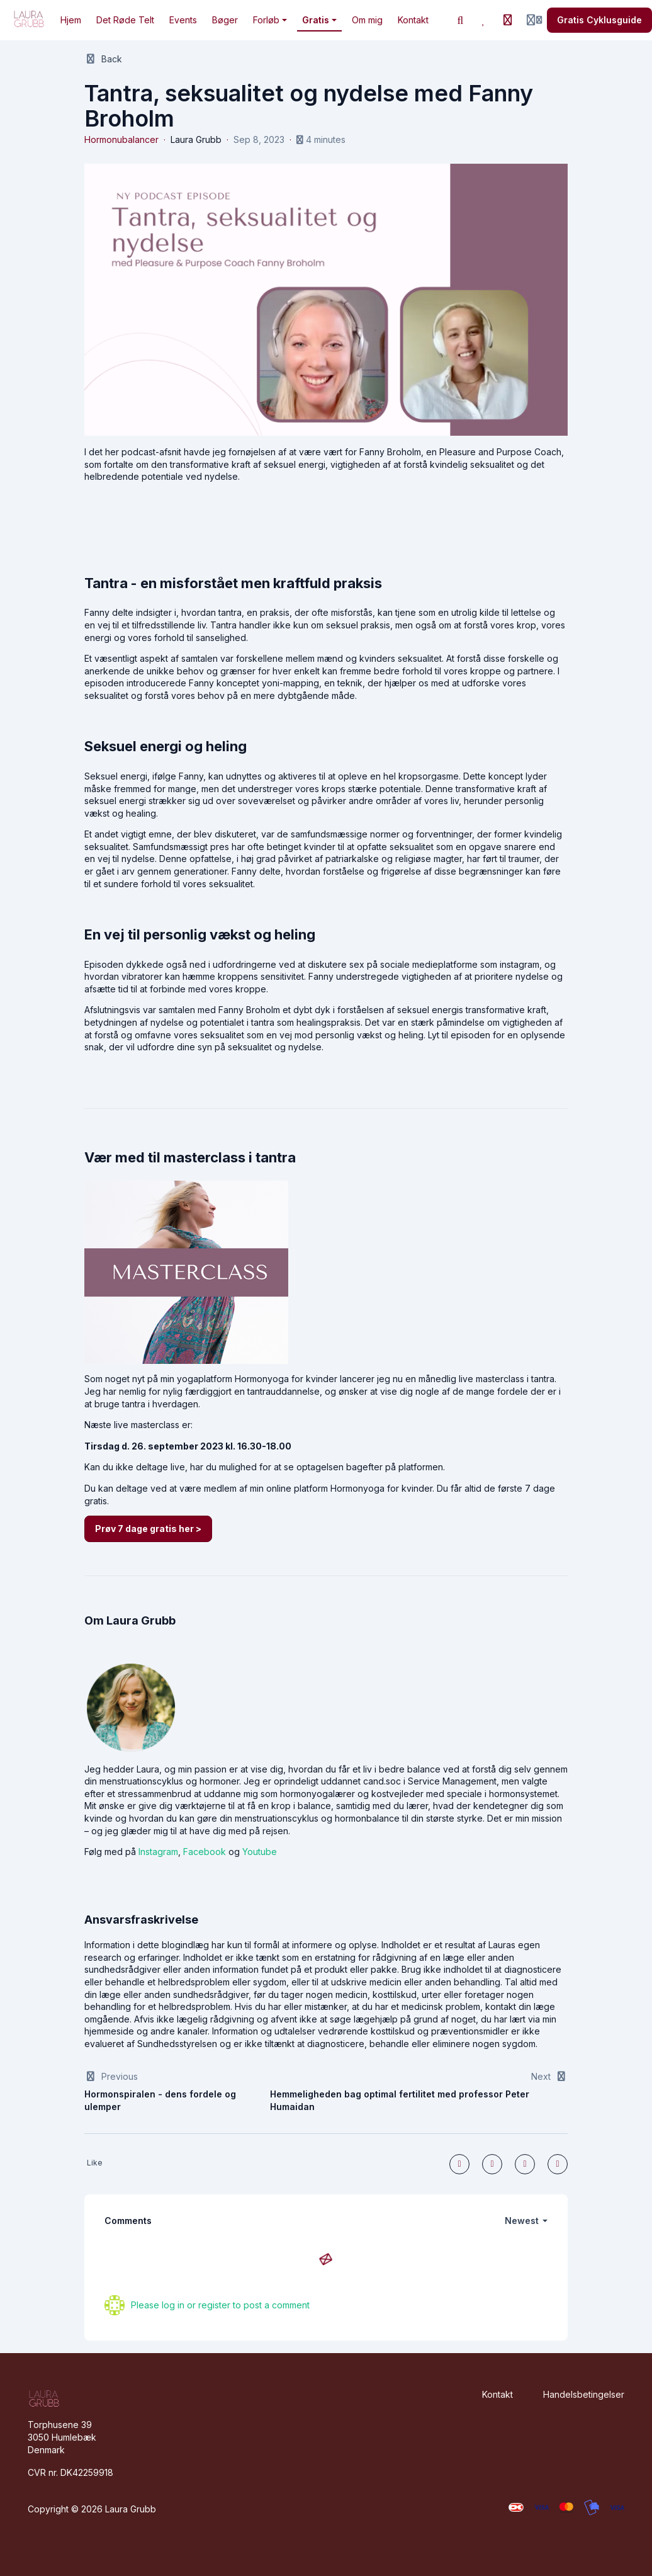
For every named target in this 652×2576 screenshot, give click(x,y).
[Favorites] (484, 20)
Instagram (158, 1851)
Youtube (259, 1851)
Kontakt (497, 2394)
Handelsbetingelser (583, 2394)
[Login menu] (534, 20)
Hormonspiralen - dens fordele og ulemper (160, 2100)
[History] (508, 20)
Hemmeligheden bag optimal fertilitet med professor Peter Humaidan (399, 2100)
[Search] (461, 20)
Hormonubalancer (121, 139)
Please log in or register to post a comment (220, 2305)
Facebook (204, 1851)
